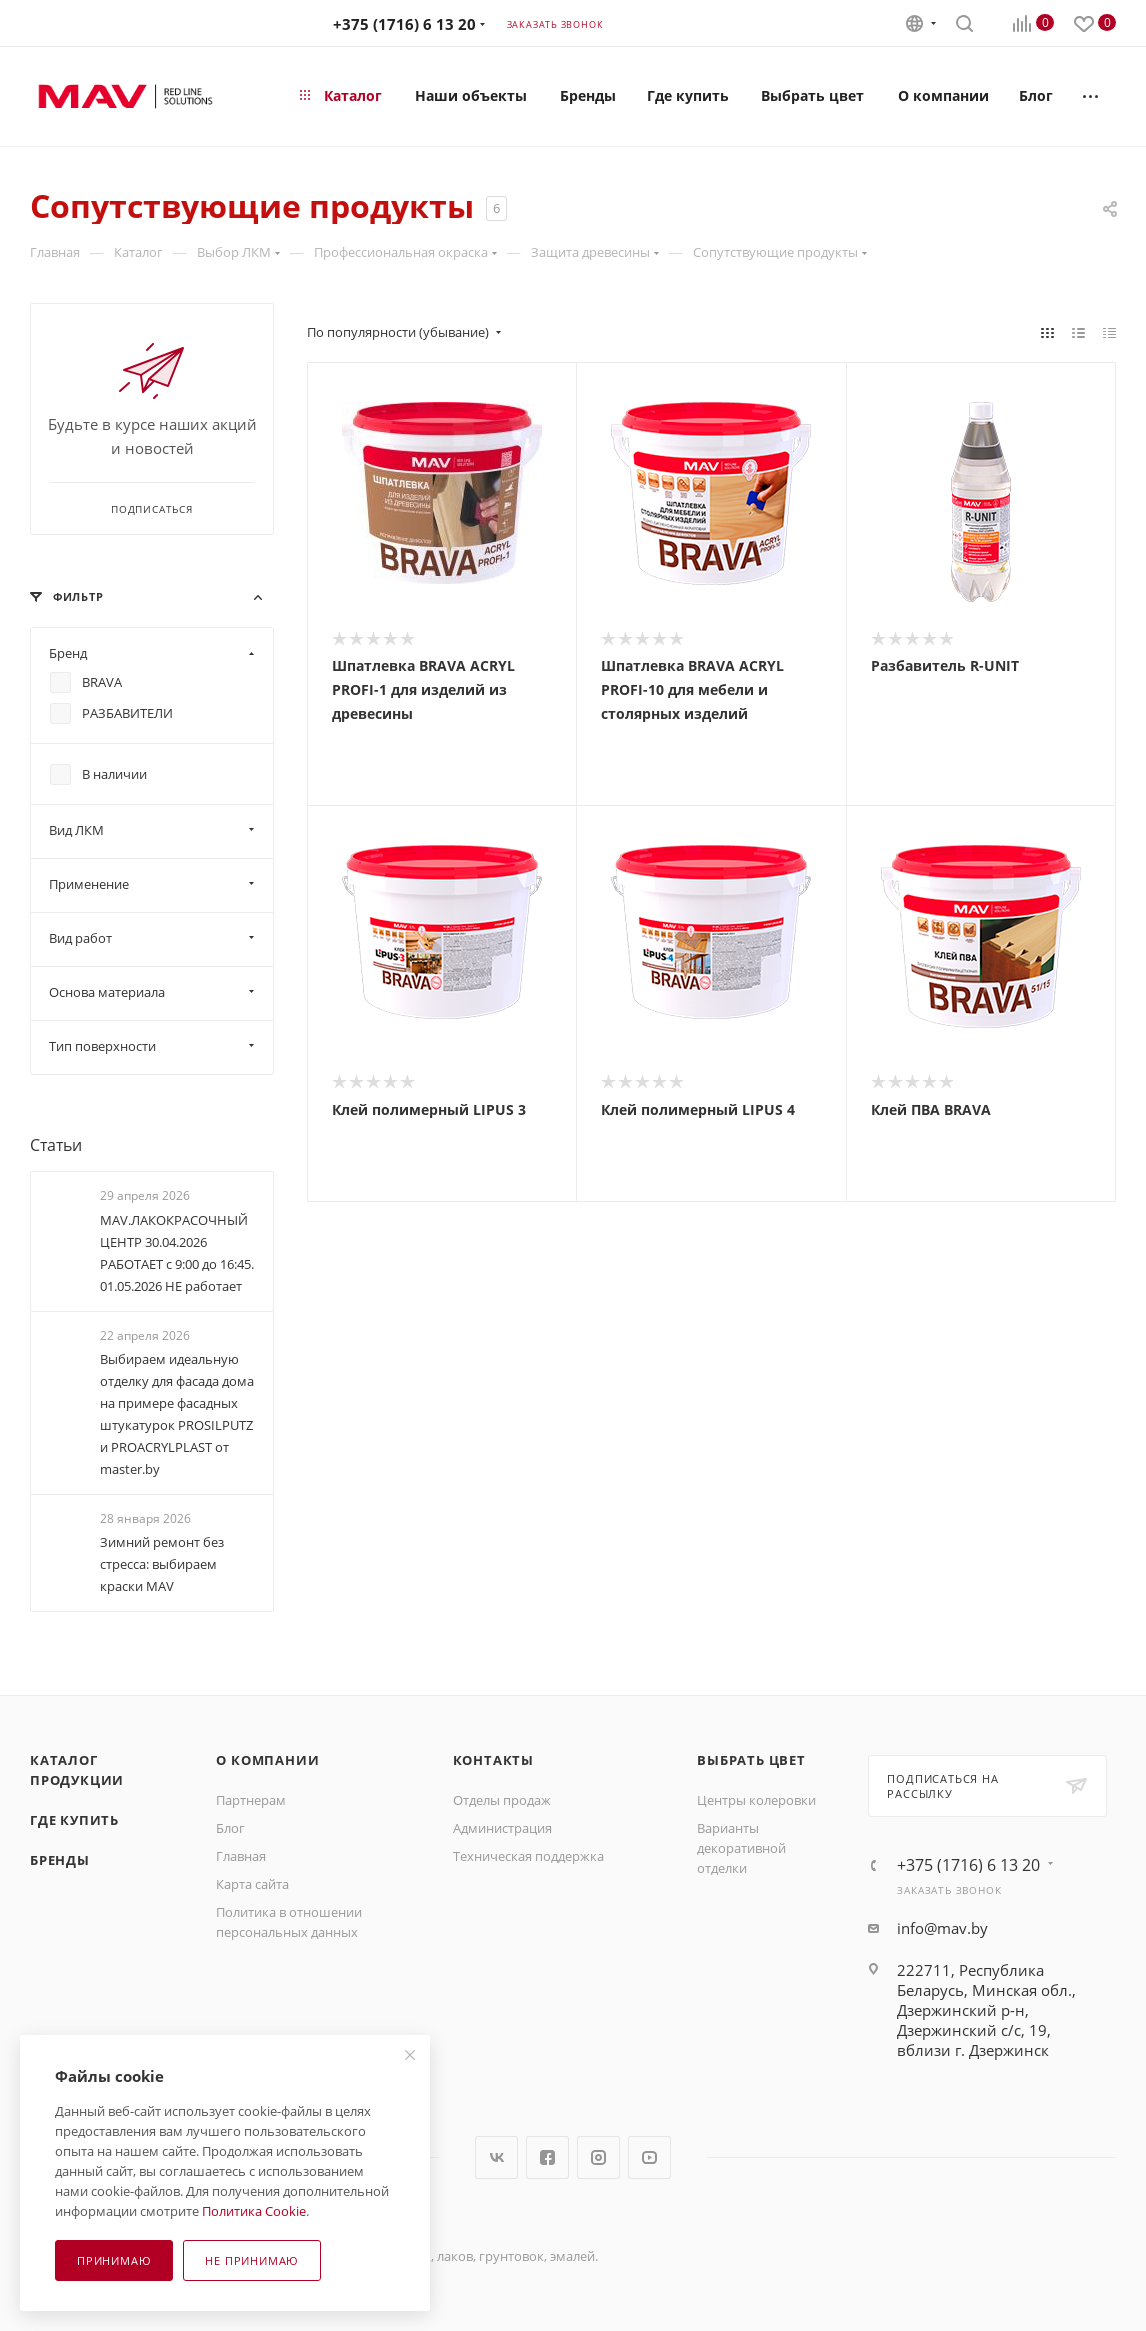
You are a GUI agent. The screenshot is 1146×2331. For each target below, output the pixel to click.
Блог (230, 1828)
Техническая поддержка (528, 1856)
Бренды (60, 1860)
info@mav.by (942, 1928)
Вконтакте (496, 2157)
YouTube (649, 2157)
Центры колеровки (756, 1800)
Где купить (74, 1820)
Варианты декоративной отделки (741, 1848)
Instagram (598, 2157)
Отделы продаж (502, 1800)
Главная (241, 1856)
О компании (267, 1760)
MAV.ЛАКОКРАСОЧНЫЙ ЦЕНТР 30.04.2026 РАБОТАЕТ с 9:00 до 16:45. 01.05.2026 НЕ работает (177, 1253)
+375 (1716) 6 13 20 (404, 24)
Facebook (547, 2157)
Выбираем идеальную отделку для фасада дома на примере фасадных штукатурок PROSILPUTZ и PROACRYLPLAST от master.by (177, 1414)
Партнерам (251, 1800)
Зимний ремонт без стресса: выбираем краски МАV (162, 1564)
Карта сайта (252, 1884)
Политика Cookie (254, 2211)
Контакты (493, 1760)
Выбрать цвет (751, 1760)
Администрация (502, 1828)
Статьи (56, 1145)
